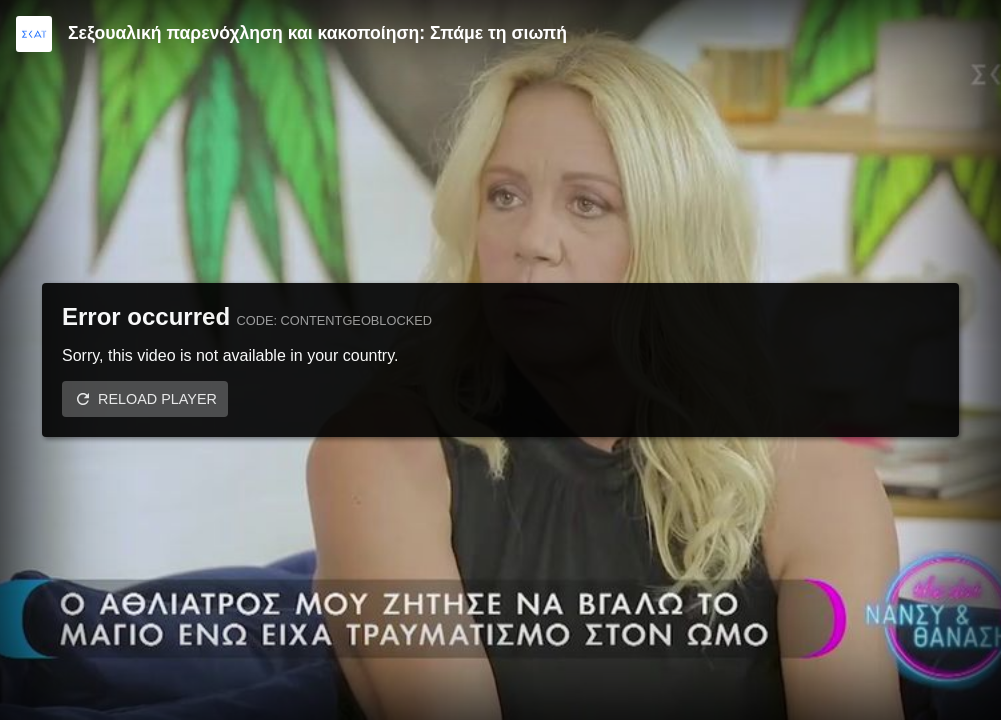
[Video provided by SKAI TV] (34, 34)
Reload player (157, 399)
